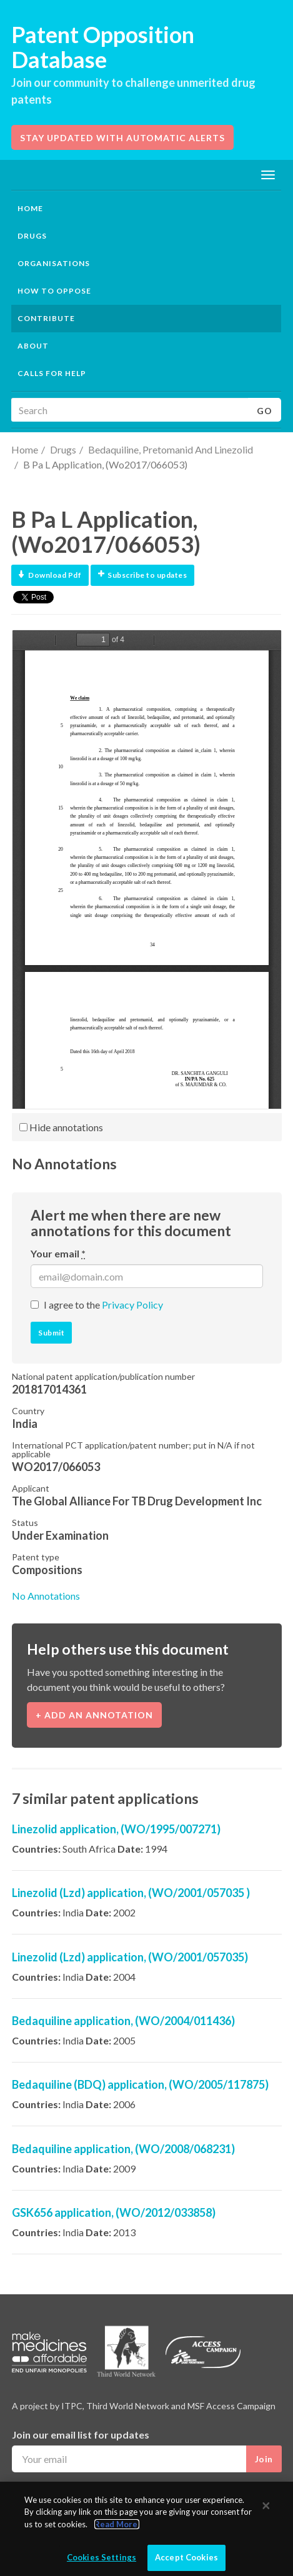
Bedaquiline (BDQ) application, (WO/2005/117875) (140, 2084)
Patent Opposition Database (102, 47)
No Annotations (46, 1596)
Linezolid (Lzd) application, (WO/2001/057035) (130, 1957)
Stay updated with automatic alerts (122, 137)
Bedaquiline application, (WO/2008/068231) (123, 2149)
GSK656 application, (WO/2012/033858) (114, 2212)
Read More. (116, 2529)
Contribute (46, 318)
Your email (58, 1253)
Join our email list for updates (80, 2434)
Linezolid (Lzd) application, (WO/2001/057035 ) (131, 1893)
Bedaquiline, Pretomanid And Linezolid (170, 449)
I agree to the (103, 1304)
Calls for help (51, 373)
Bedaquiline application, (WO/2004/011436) (123, 2021)
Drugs (63, 449)
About (33, 345)
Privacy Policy (132, 1304)
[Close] (266, 2511)
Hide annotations (61, 1127)
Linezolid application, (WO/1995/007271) (116, 1829)
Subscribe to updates (142, 575)
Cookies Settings (101, 2563)
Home (30, 208)
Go (264, 410)
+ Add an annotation (94, 1715)
